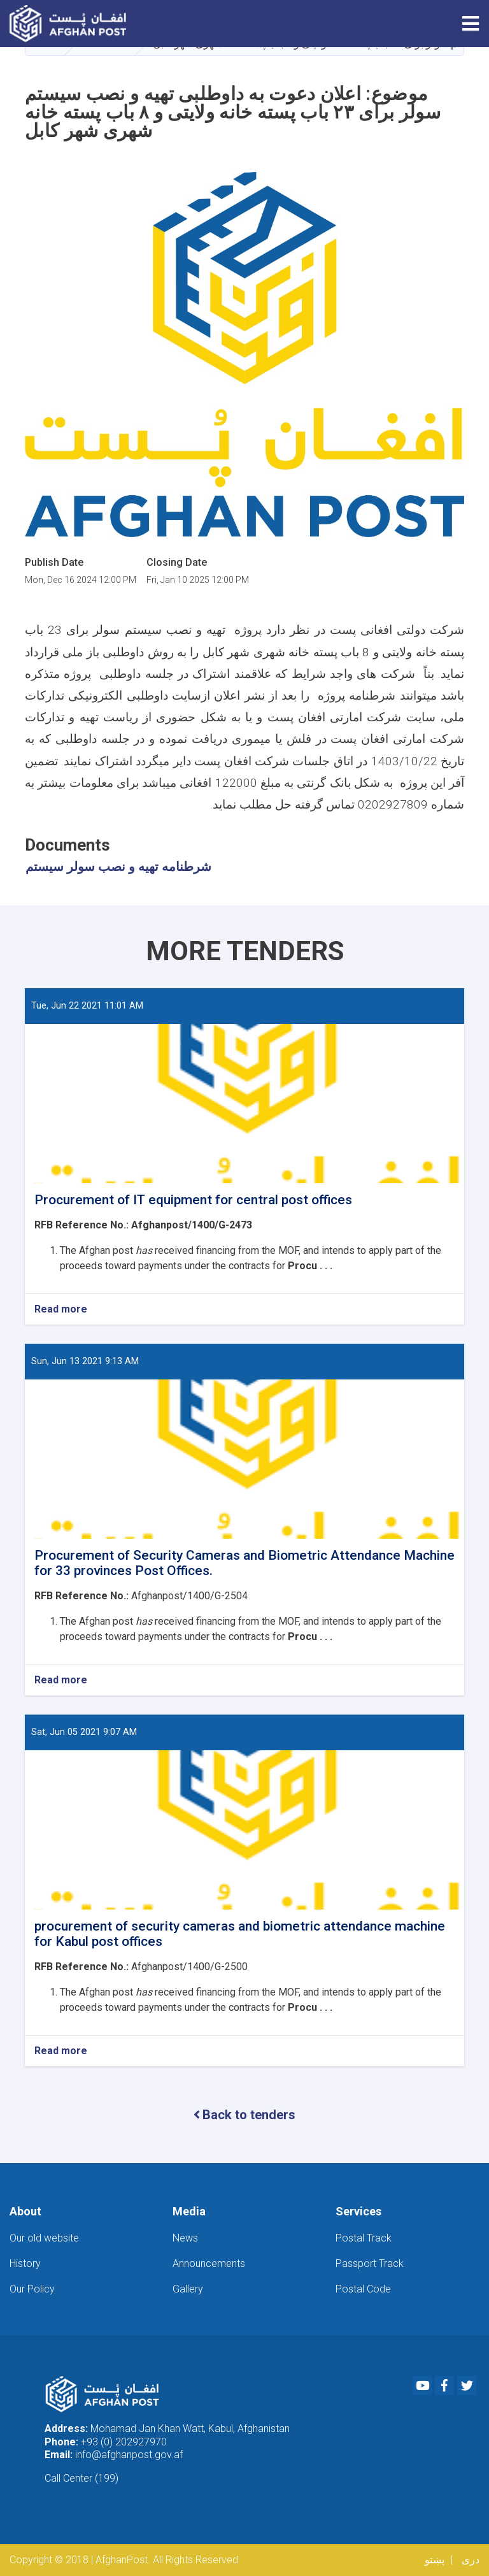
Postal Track (364, 2238)
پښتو (434, 2560)
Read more (60, 1309)
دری (470, 2560)
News (185, 2238)
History (25, 2263)
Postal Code (363, 2289)
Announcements (209, 2263)
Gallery (188, 2289)
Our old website (44, 2238)
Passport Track (370, 2263)
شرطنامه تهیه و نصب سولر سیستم (118, 866)
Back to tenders (244, 2114)
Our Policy (32, 2289)
